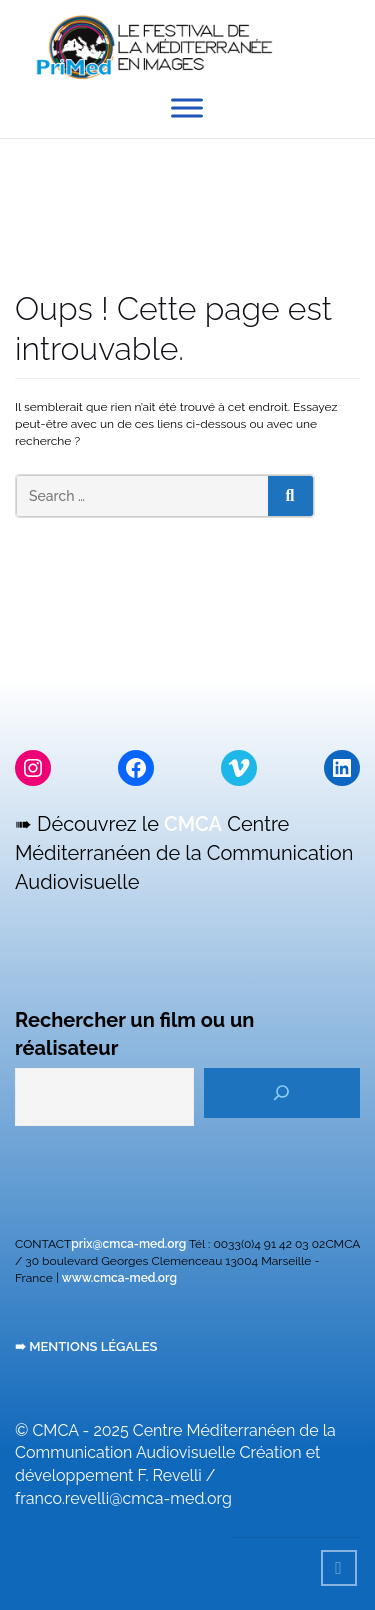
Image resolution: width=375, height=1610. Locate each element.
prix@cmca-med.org (128, 1244)
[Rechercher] (282, 1093)
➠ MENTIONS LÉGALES (86, 1346)
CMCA (193, 824)
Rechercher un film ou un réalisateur (134, 1034)
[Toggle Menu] (187, 107)
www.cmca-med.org (119, 1278)
